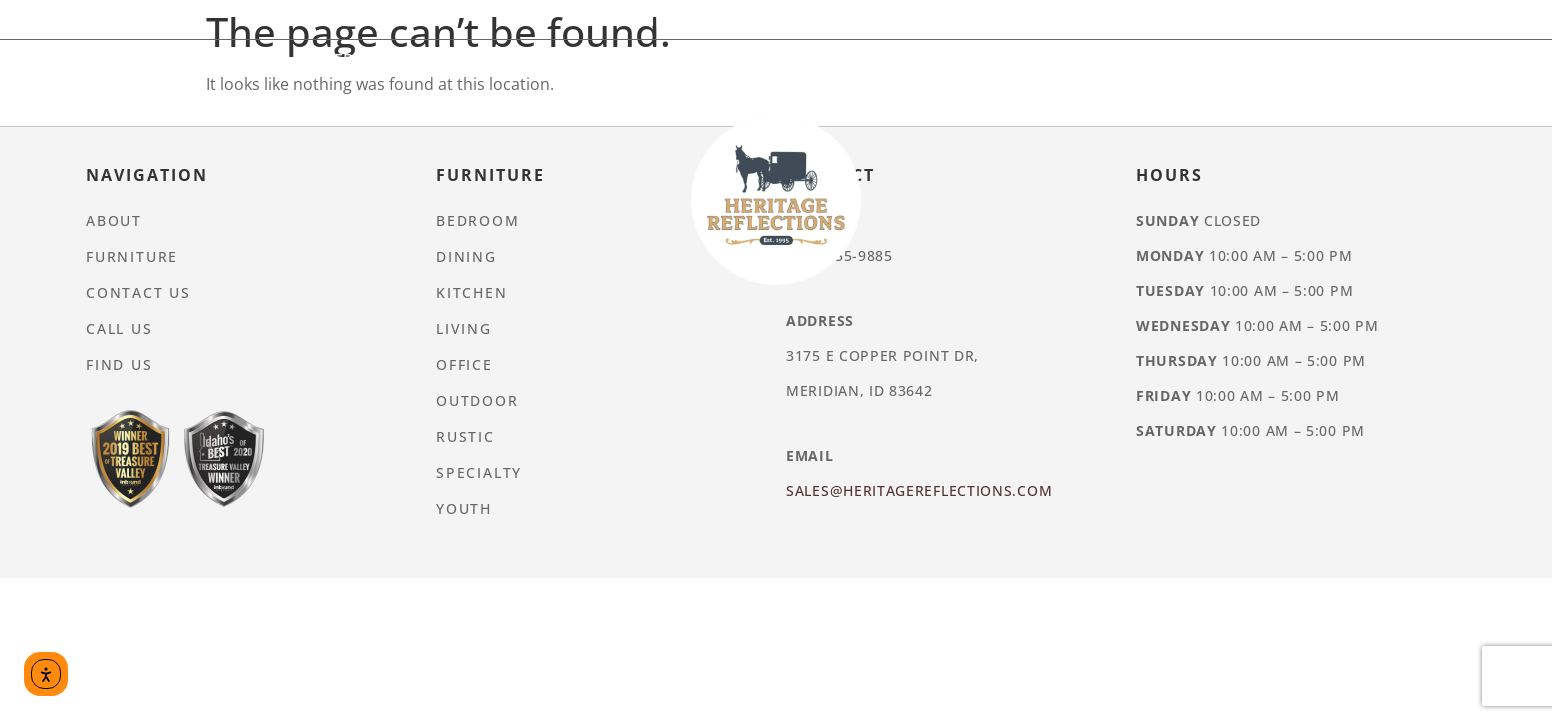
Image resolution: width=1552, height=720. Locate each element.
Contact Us (138, 292)
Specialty (1094, 60)
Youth (1201, 60)
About (858, 20)
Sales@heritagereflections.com (919, 490)
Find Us (119, 364)
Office (770, 60)
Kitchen (577, 60)
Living (677, 60)
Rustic (986, 60)
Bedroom (365, 60)
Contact (961, 20)
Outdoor (878, 60)
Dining (475, 60)
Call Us (119, 328)
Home (639, 20)
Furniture (747, 20)
